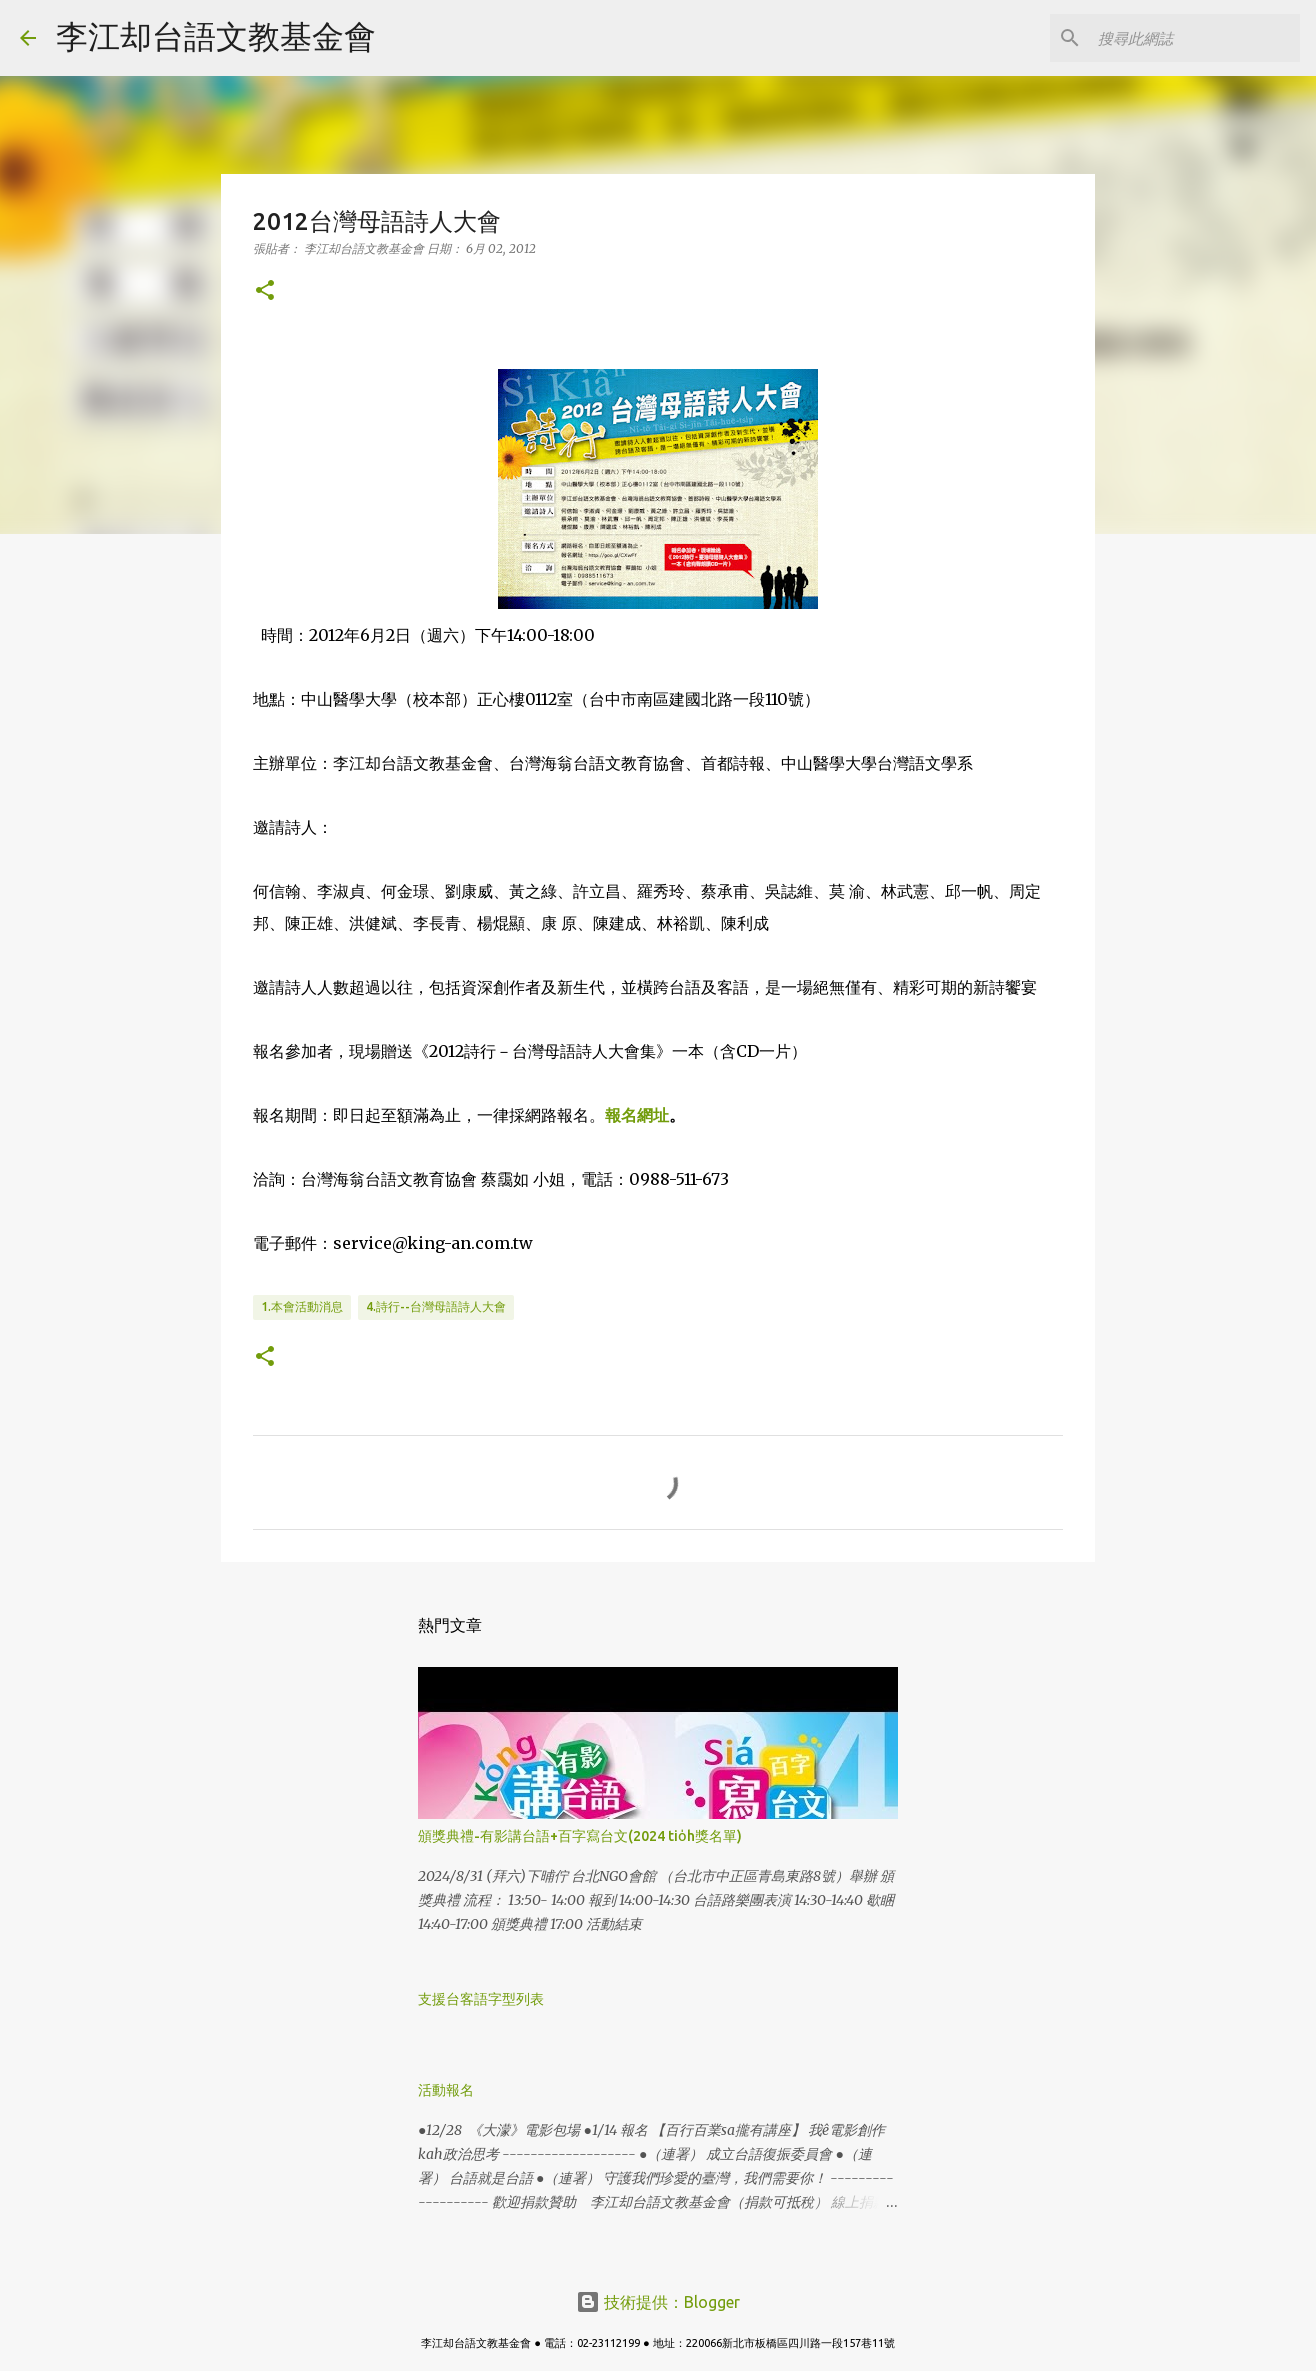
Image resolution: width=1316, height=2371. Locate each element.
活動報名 (446, 2090)
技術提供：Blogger (658, 2302)
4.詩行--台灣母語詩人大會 (436, 1306)
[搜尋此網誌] (1195, 38)
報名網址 (637, 1115)
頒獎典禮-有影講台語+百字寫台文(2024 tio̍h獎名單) (580, 1836)
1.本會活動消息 (302, 1306)
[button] (265, 291)
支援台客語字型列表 (481, 1999)
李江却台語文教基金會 (216, 36)
